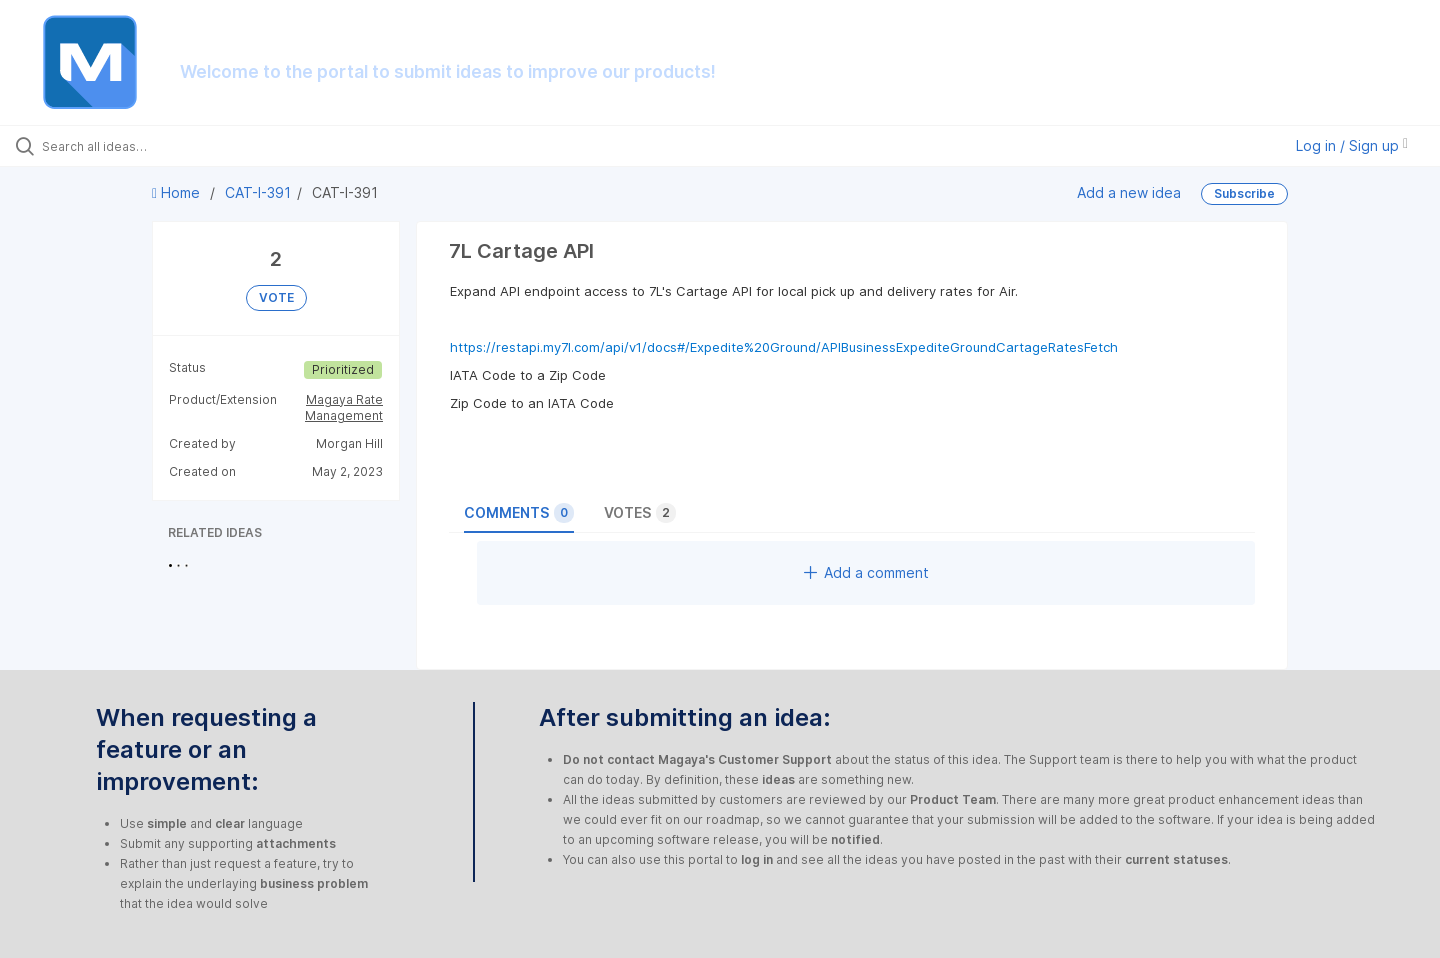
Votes (640, 513)
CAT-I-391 (258, 192)
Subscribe (1244, 193)
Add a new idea (1129, 192)
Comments (519, 513)
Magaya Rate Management (344, 407)
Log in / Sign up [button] (1352, 145)
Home (178, 192)
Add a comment (866, 572)
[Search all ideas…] (169, 146)
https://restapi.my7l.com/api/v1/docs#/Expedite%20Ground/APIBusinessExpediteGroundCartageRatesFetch (784, 347)
